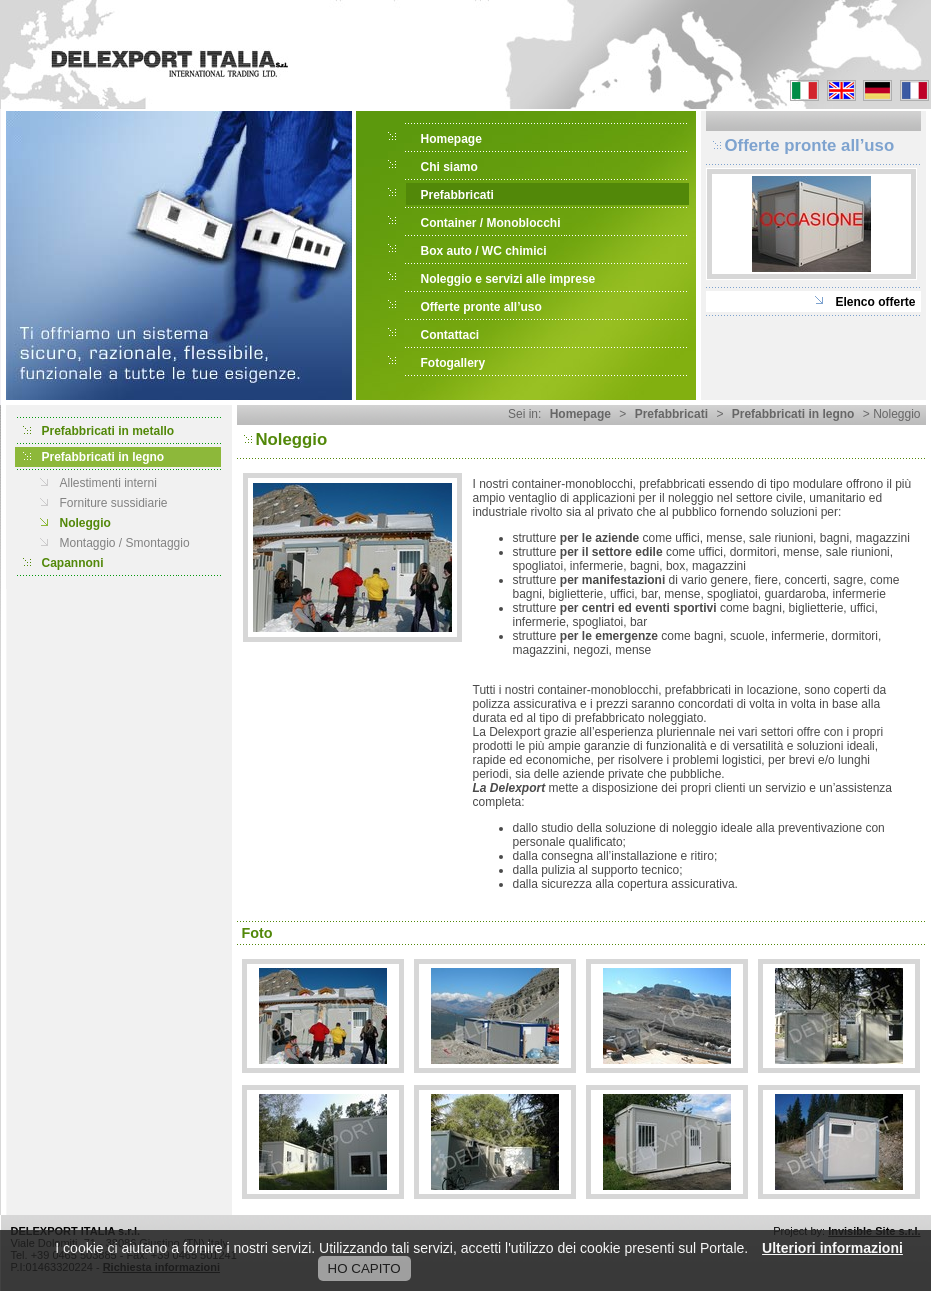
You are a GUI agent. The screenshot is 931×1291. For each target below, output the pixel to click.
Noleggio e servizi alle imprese (508, 279)
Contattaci (450, 335)
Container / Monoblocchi (491, 223)
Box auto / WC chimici (484, 251)
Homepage (451, 139)
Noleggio (85, 523)
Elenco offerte (875, 302)
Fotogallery (453, 363)
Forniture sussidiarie (114, 503)
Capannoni (73, 563)
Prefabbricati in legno (103, 457)
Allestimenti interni (108, 483)
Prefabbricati (457, 195)
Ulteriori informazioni (832, 1248)
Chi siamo (449, 167)
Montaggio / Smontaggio (125, 543)
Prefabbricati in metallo (108, 431)
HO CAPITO (364, 1268)
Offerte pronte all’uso (481, 307)
